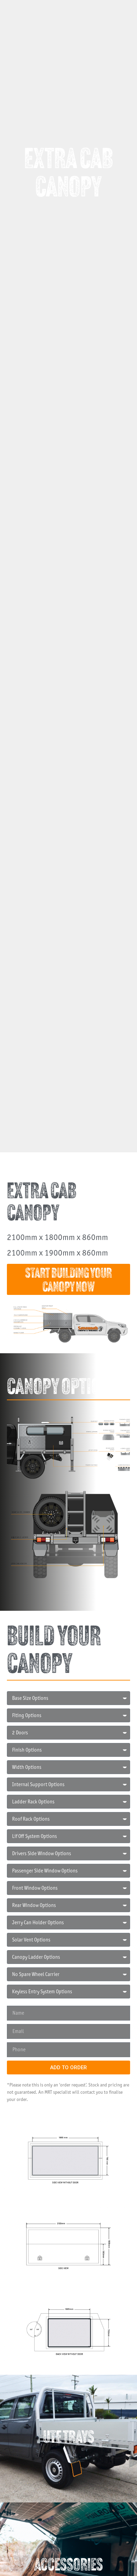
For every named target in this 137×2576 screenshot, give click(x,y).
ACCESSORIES (68, 2566)
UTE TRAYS (68, 2438)
